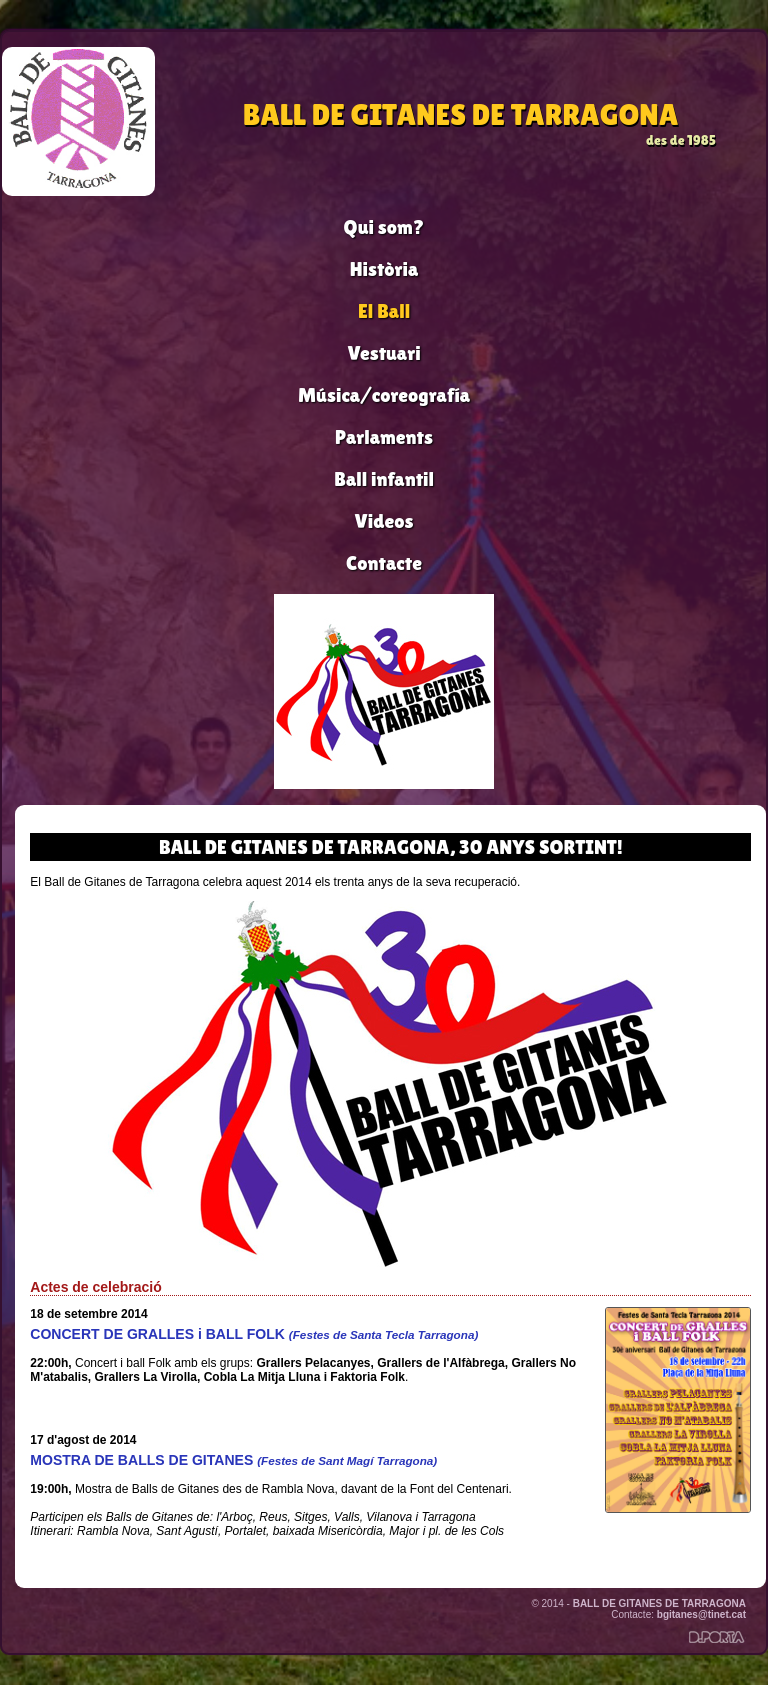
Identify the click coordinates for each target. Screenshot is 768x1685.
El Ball (384, 311)
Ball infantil (384, 479)
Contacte (384, 563)
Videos (384, 521)
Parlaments (384, 437)
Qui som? (384, 227)
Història (384, 269)
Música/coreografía (384, 395)
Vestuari (383, 353)
